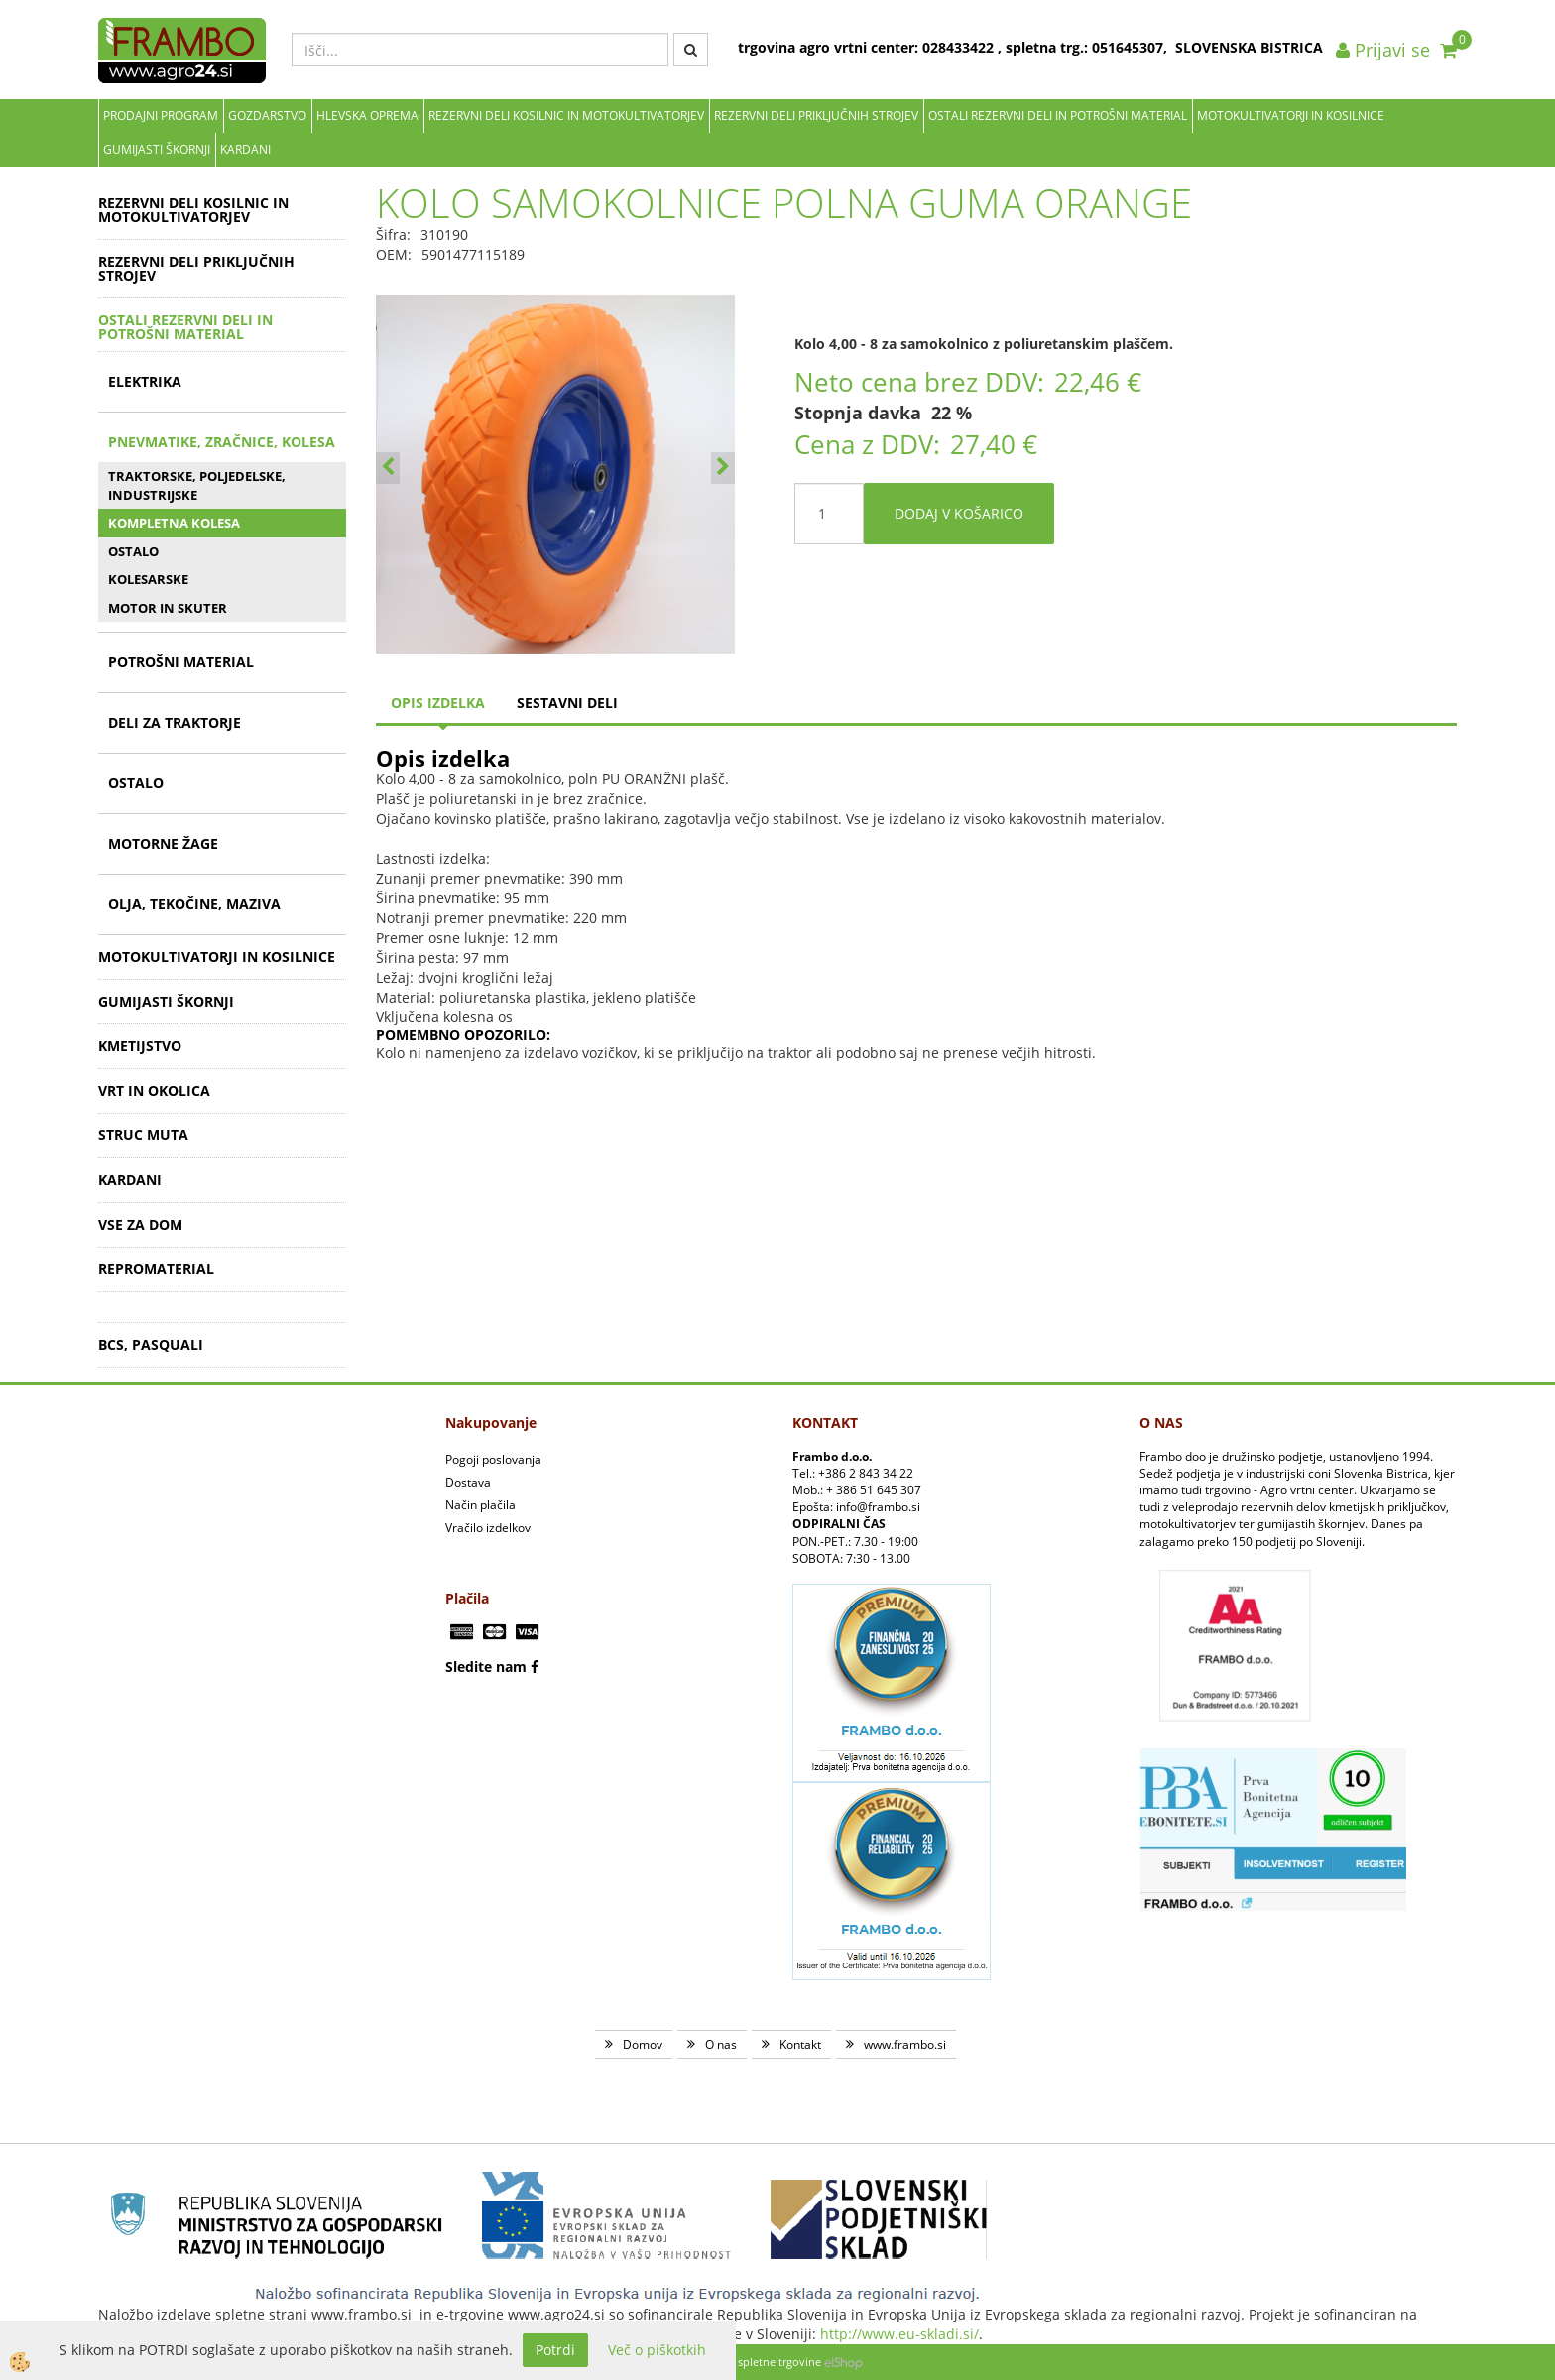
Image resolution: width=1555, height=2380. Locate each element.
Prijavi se (1383, 49)
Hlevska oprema (367, 115)
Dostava (468, 1482)
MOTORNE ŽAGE (163, 843)
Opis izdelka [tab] (438, 702)
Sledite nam (486, 1666)
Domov (642, 2044)
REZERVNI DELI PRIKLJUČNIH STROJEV (816, 115)
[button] (723, 468)
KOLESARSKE (148, 579)
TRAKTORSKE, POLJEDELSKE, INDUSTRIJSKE (197, 485)
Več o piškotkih (657, 2349)
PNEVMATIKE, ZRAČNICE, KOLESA (221, 441)
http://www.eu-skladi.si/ (899, 2333)
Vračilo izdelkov (488, 1527)
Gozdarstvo (267, 115)
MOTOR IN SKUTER (167, 608)
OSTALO (133, 551)
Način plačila (480, 1504)
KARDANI (245, 149)
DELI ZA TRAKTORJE (174, 722)
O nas (721, 2044)
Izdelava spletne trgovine (757, 2361)
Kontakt (800, 2044)
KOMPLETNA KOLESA (174, 523)
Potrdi (555, 2349)
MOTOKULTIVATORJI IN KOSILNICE (1290, 115)
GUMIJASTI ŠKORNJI (156, 149)
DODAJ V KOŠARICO (959, 513)
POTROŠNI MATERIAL (181, 662)
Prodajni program (160, 115)
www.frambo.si (905, 2044)
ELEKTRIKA (144, 381)
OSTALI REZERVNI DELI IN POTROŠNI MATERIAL (1057, 115)
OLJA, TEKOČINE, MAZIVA (194, 903)
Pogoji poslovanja (493, 1459)
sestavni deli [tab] (567, 702)
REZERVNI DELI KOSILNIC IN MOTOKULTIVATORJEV (566, 115)
